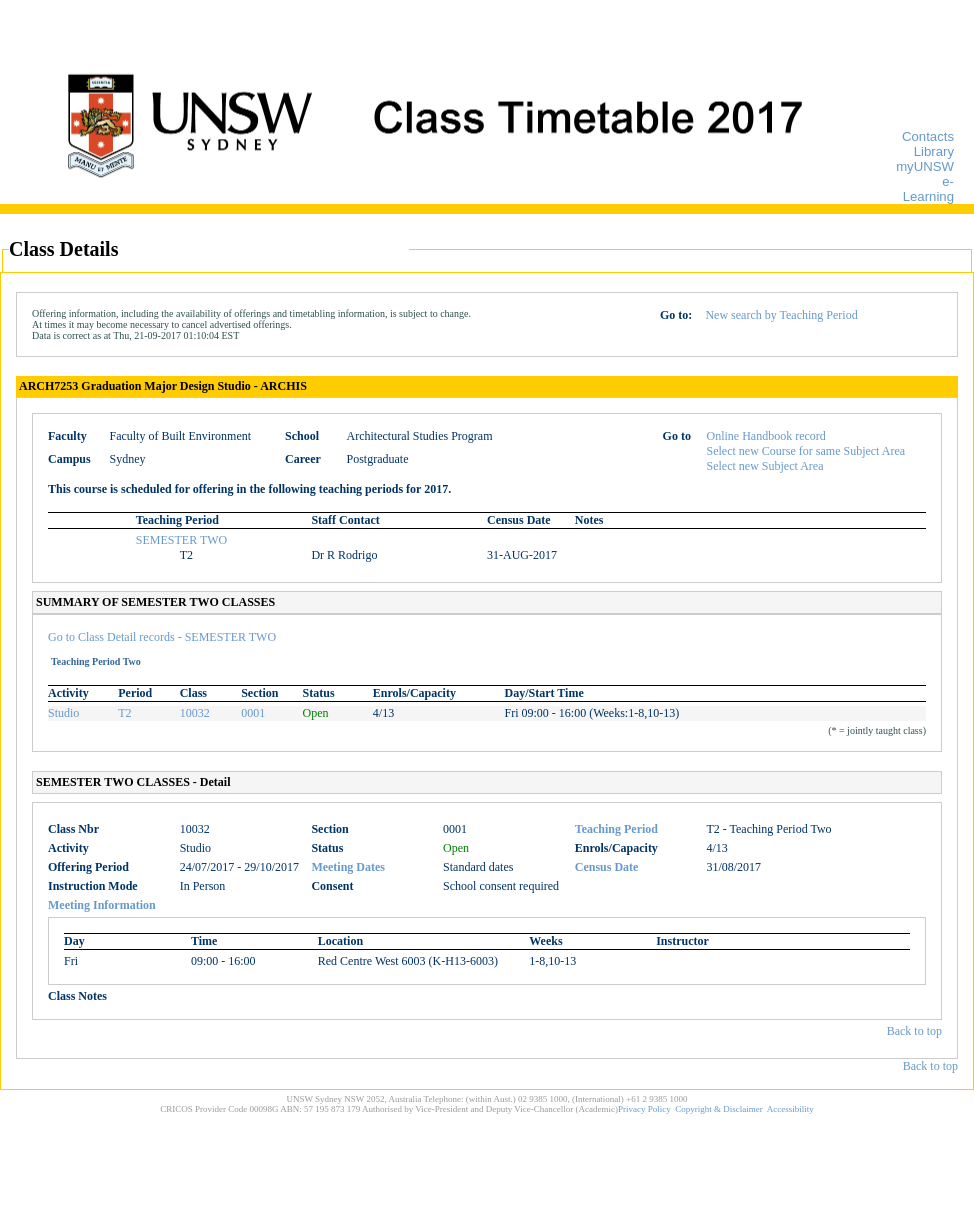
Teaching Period (616, 829)
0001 (253, 713)
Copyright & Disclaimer (719, 1109)
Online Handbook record (766, 436)
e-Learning (928, 189)
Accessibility (790, 1109)
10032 (195, 713)
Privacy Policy (644, 1109)
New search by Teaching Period (781, 315)
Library (934, 151)
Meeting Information (102, 905)
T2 (124, 713)
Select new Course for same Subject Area (806, 451)
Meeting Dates (348, 867)
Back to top (914, 1031)
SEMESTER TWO (181, 540)
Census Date (607, 867)
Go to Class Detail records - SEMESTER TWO (162, 637)
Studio (63, 713)
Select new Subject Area (765, 466)
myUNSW (925, 166)
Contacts (928, 136)
